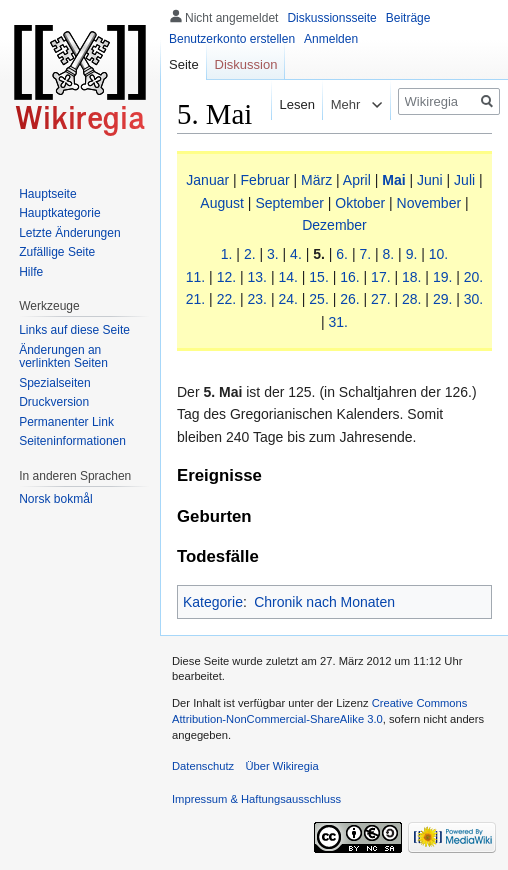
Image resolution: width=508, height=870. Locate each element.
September (289, 203)
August (222, 203)
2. (250, 254)
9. (412, 254)
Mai (393, 180)
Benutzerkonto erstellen (232, 39)
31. (338, 322)
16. (349, 277)
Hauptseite (47, 194)
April (357, 180)
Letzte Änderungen (69, 233)
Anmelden (331, 39)
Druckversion (54, 402)
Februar (265, 180)
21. (195, 299)
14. (287, 277)
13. (257, 277)
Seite (184, 64)
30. (473, 299)
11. (195, 277)
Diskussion (246, 64)
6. (342, 254)
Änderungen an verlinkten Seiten (63, 357)
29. (442, 299)
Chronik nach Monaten (324, 602)
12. (226, 277)
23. (257, 299)
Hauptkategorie (59, 213)
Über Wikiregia (281, 766)
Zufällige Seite (57, 252)
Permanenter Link (66, 422)
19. (442, 277)
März (316, 180)
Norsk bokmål (55, 499)
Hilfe (31, 272)
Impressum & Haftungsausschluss (256, 799)
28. (411, 299)
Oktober (360, 203)
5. (319, 254)
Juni (430, 180)
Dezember (334, 225)
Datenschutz (203, 766)
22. (226, 299)
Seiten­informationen (72, 441)
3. (273, 254)
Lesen (287, 104)
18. (411, 277)
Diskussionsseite (331, 18)
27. (380, 299)
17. (380, 277)
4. (296, 254)
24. (287, 299)
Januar (207, 180)
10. (438, 254)
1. (227, 254)
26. (349, 299)
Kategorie (213, 602)
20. (473, 277)
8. (389, 254)
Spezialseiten (54, 383)
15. (318, 277)
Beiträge (408, 18)
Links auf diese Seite (74, 330)
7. (365, 254)
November (429, 203)
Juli (464, 180)
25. (318, 299)
